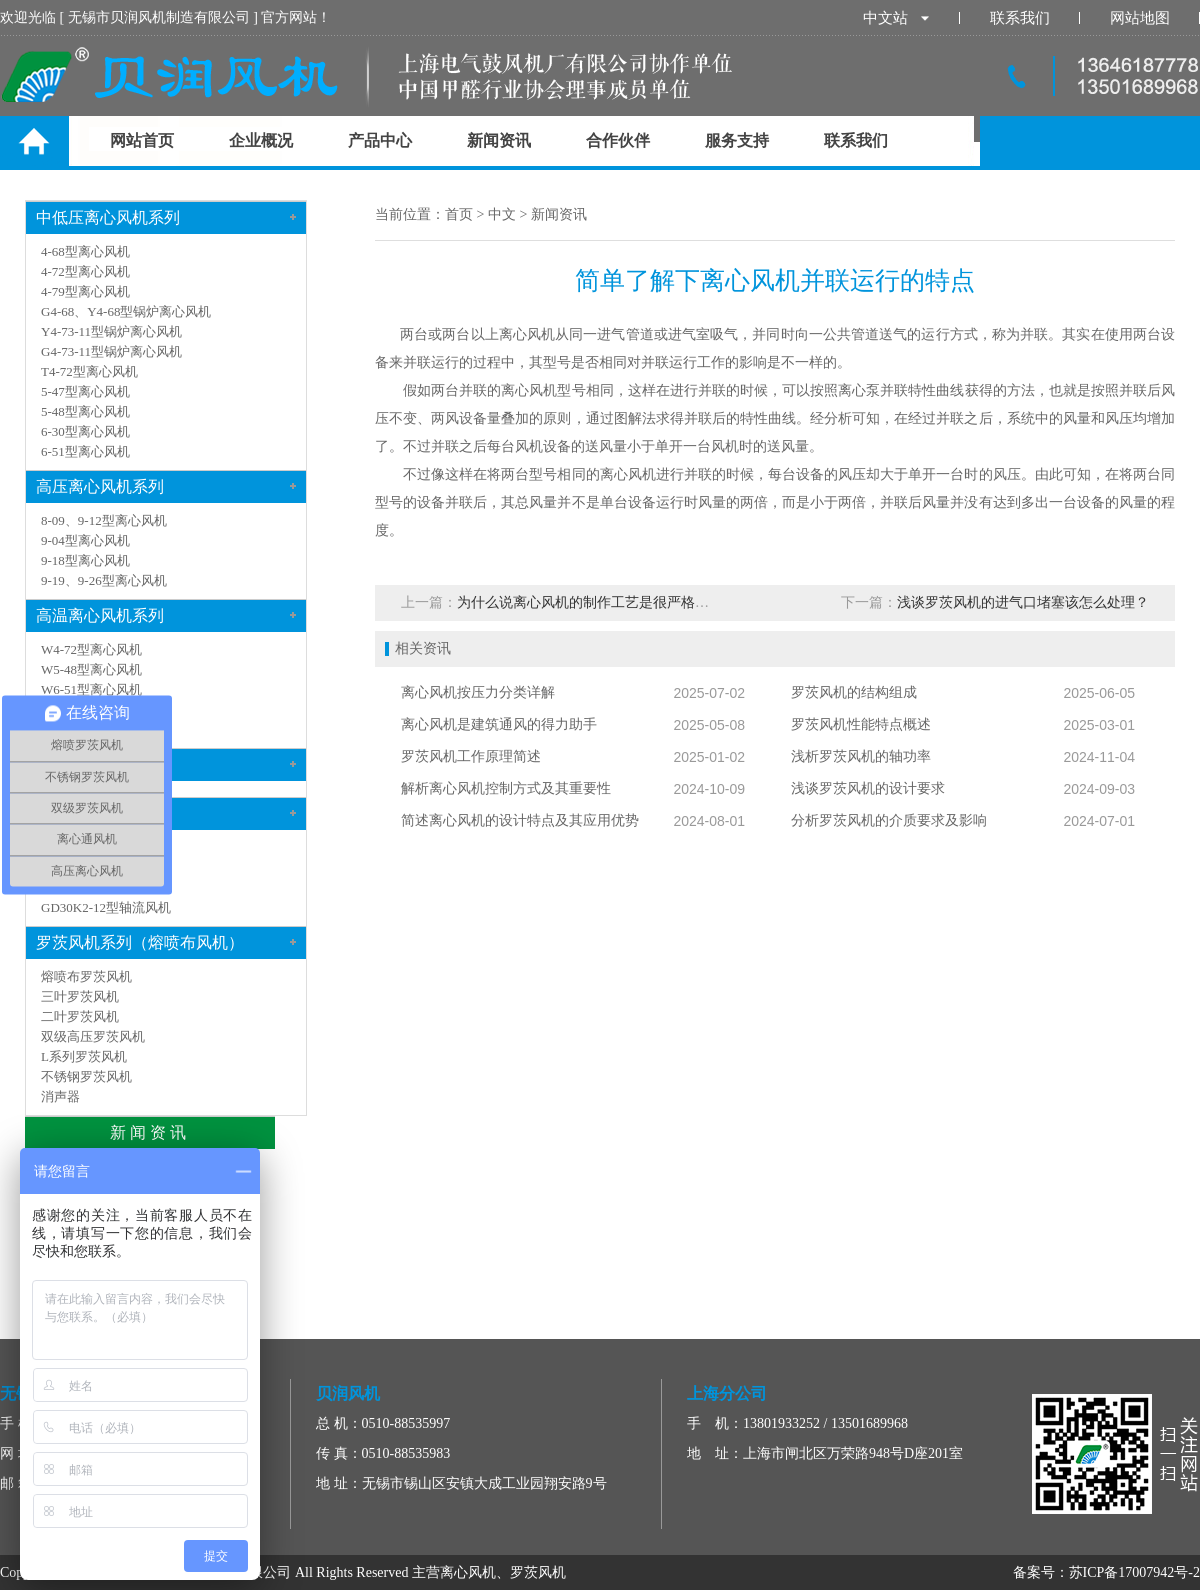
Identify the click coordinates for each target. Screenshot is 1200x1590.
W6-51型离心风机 (91, 689)
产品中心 (380, 140)
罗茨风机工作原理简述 (471, 756)
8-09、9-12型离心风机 (104, 520)
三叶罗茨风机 (80, 996)
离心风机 (529, 390)
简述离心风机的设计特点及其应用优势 (520, 820)
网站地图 (1140, 18)
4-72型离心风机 (85, 271)
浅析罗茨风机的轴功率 (861, 756)
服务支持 (737, 140)
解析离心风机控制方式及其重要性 (506, 788)
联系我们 (1020, 18)
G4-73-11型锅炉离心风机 (111, 351)
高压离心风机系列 (100, 486)
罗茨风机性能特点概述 (861, 724)
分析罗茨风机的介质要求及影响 (889, 820)
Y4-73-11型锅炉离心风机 (111, 331)
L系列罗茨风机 (84, 1056)
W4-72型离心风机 (91, 649)
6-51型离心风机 (85, 451)
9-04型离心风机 (85, 540)
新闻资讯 (499, 140)
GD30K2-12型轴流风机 (106, 907)
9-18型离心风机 (85, 560)
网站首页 (142, 140)
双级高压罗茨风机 (93, 1036)
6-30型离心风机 (85, 431)
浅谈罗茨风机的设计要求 (868, 788)
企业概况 (261, 140)
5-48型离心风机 (85, 411)
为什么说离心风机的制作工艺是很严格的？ (590, 602)
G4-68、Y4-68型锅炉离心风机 (126, 311)
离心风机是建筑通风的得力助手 (499, 724)
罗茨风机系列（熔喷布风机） (140, 942)
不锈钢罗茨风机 (86, 1076)
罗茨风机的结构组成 (854, 692)
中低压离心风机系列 (108, 217)
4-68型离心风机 (85, 251)
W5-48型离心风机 (91, 669)
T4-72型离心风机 (89, 371)
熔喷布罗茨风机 (86, 976)
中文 (502, 214)
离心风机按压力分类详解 (478, 692)
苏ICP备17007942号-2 (1134, 1572)
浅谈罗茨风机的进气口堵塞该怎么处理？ (1023, 602)
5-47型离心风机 (85, 391)
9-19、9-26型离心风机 (104, 580)
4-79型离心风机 (85, 291)
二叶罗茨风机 (80, 1016)
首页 (459, 214)
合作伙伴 (618, 140)
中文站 (896, 18)
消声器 (60, 1096)
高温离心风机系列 (100, 615)
